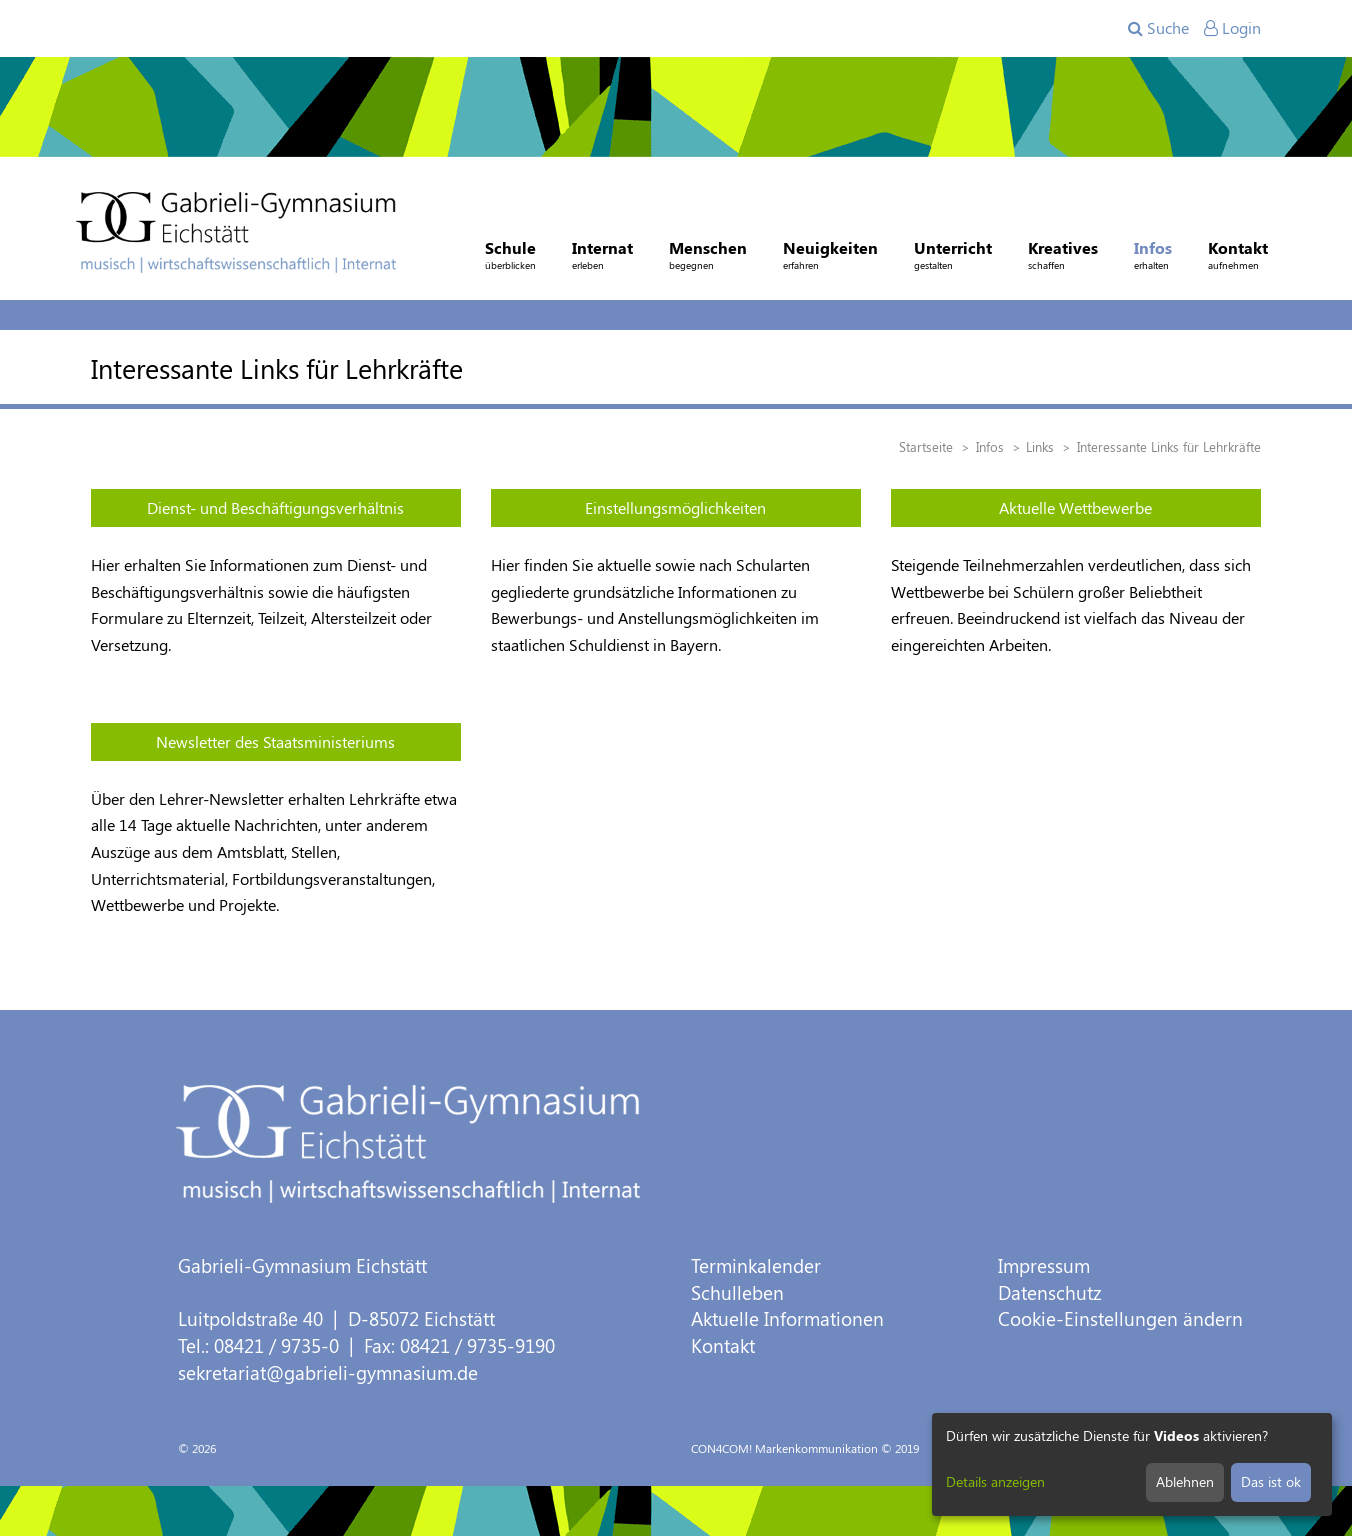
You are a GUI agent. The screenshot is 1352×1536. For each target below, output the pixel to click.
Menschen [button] (708, 257)
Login (1232, 27)
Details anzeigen (995, 1481)
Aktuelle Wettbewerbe (1075, 507)
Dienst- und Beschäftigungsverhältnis (275, 507)
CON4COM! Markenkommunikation (784, 1448)
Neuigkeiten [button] (830, 257)
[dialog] (1132, 1464)
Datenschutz (1050, 1292)
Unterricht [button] (953, 257)
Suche (1158, 27)
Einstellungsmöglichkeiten (675, 507)
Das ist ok (1271, 1481)
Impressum (1044, 1265)
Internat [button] (602, 257)
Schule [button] (510, 257)
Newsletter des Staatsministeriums (275, 741)
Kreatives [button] (1063, 257)
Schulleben (737, 1292)
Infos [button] (1153, 257)
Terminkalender (756, 1265)
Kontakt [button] (1238, 257)
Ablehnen (1185, 1481)
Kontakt (723, 1345)
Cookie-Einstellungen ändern (1120, 1318)
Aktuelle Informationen (787, 1318)
